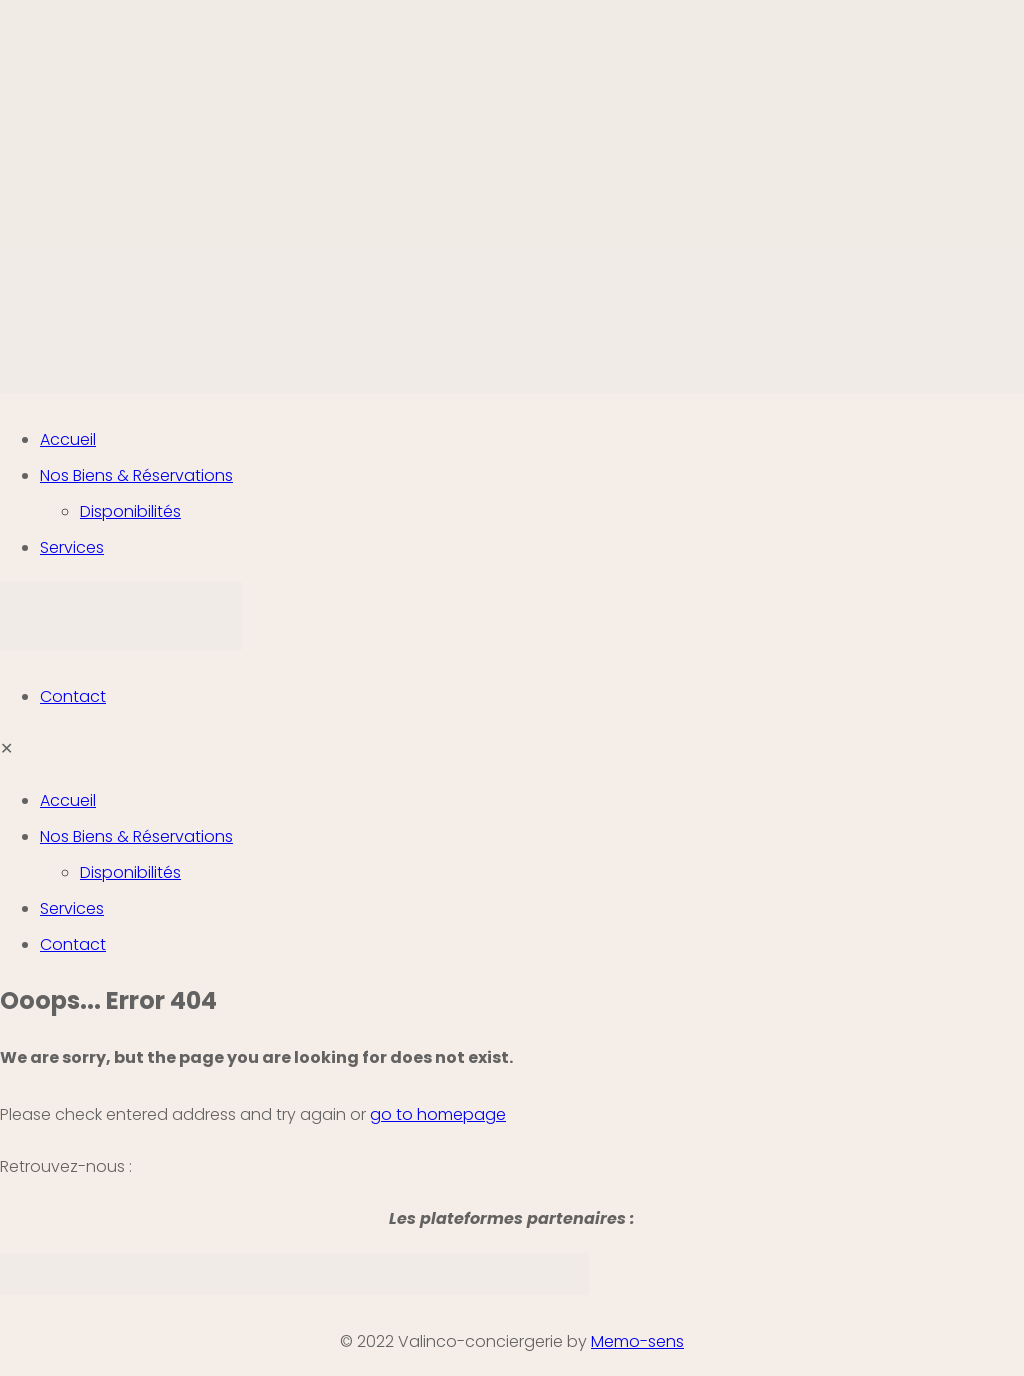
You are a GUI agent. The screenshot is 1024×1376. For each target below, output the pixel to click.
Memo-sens (637, 1341)
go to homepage (438, 1114)
